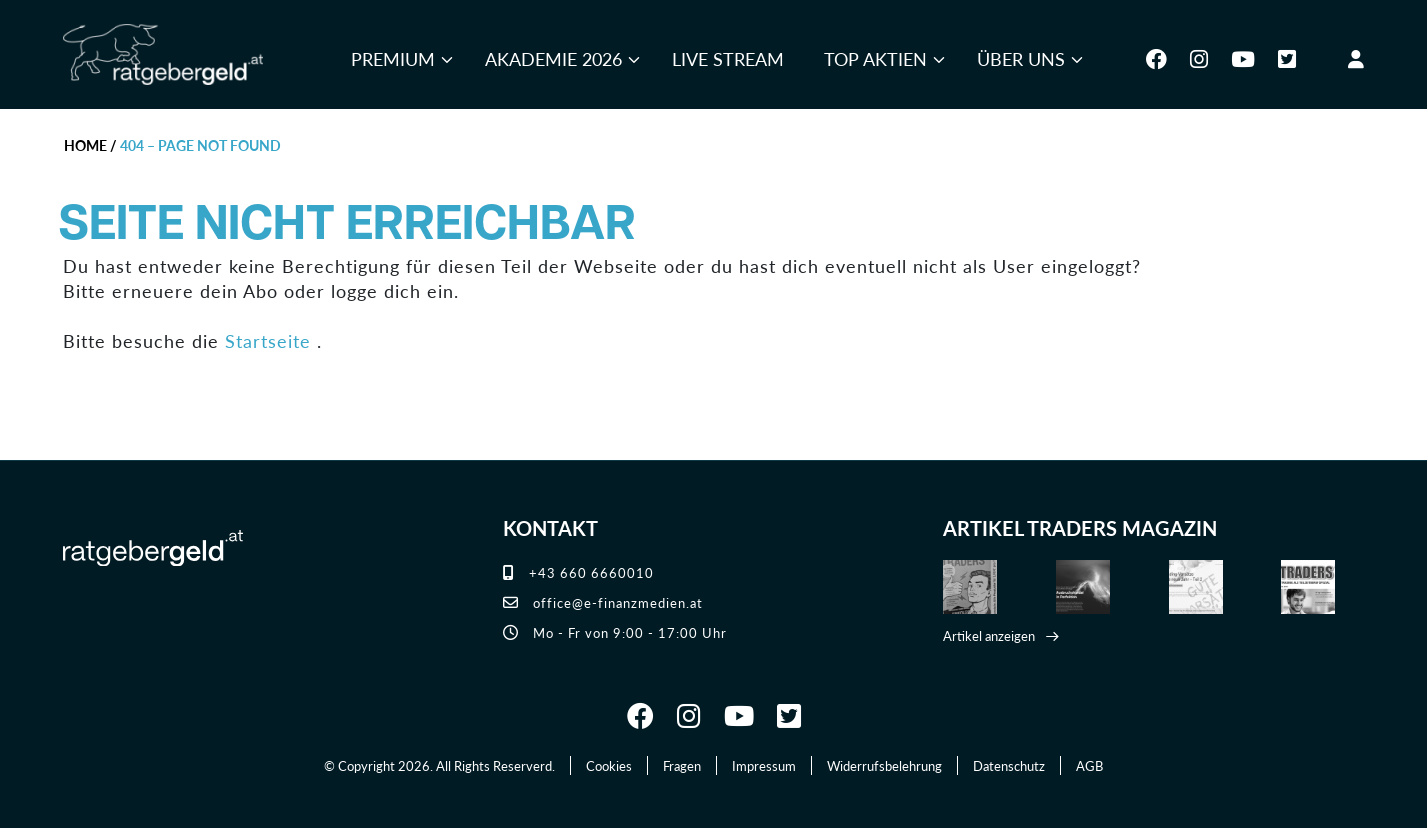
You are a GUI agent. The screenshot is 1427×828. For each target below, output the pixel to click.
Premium (393, 58)
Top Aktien (875, 58)
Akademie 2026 (553, 58)
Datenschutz (1009, 765)
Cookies (609, 765)
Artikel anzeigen (989, 635)
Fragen (682, 765)
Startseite (268, 340)
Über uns (1021, 58)
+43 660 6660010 (578, 572)
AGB (1089, 765)
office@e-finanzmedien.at (603, 602)
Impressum (764, 765)
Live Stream (728, 58)
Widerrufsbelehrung (884, 765)
